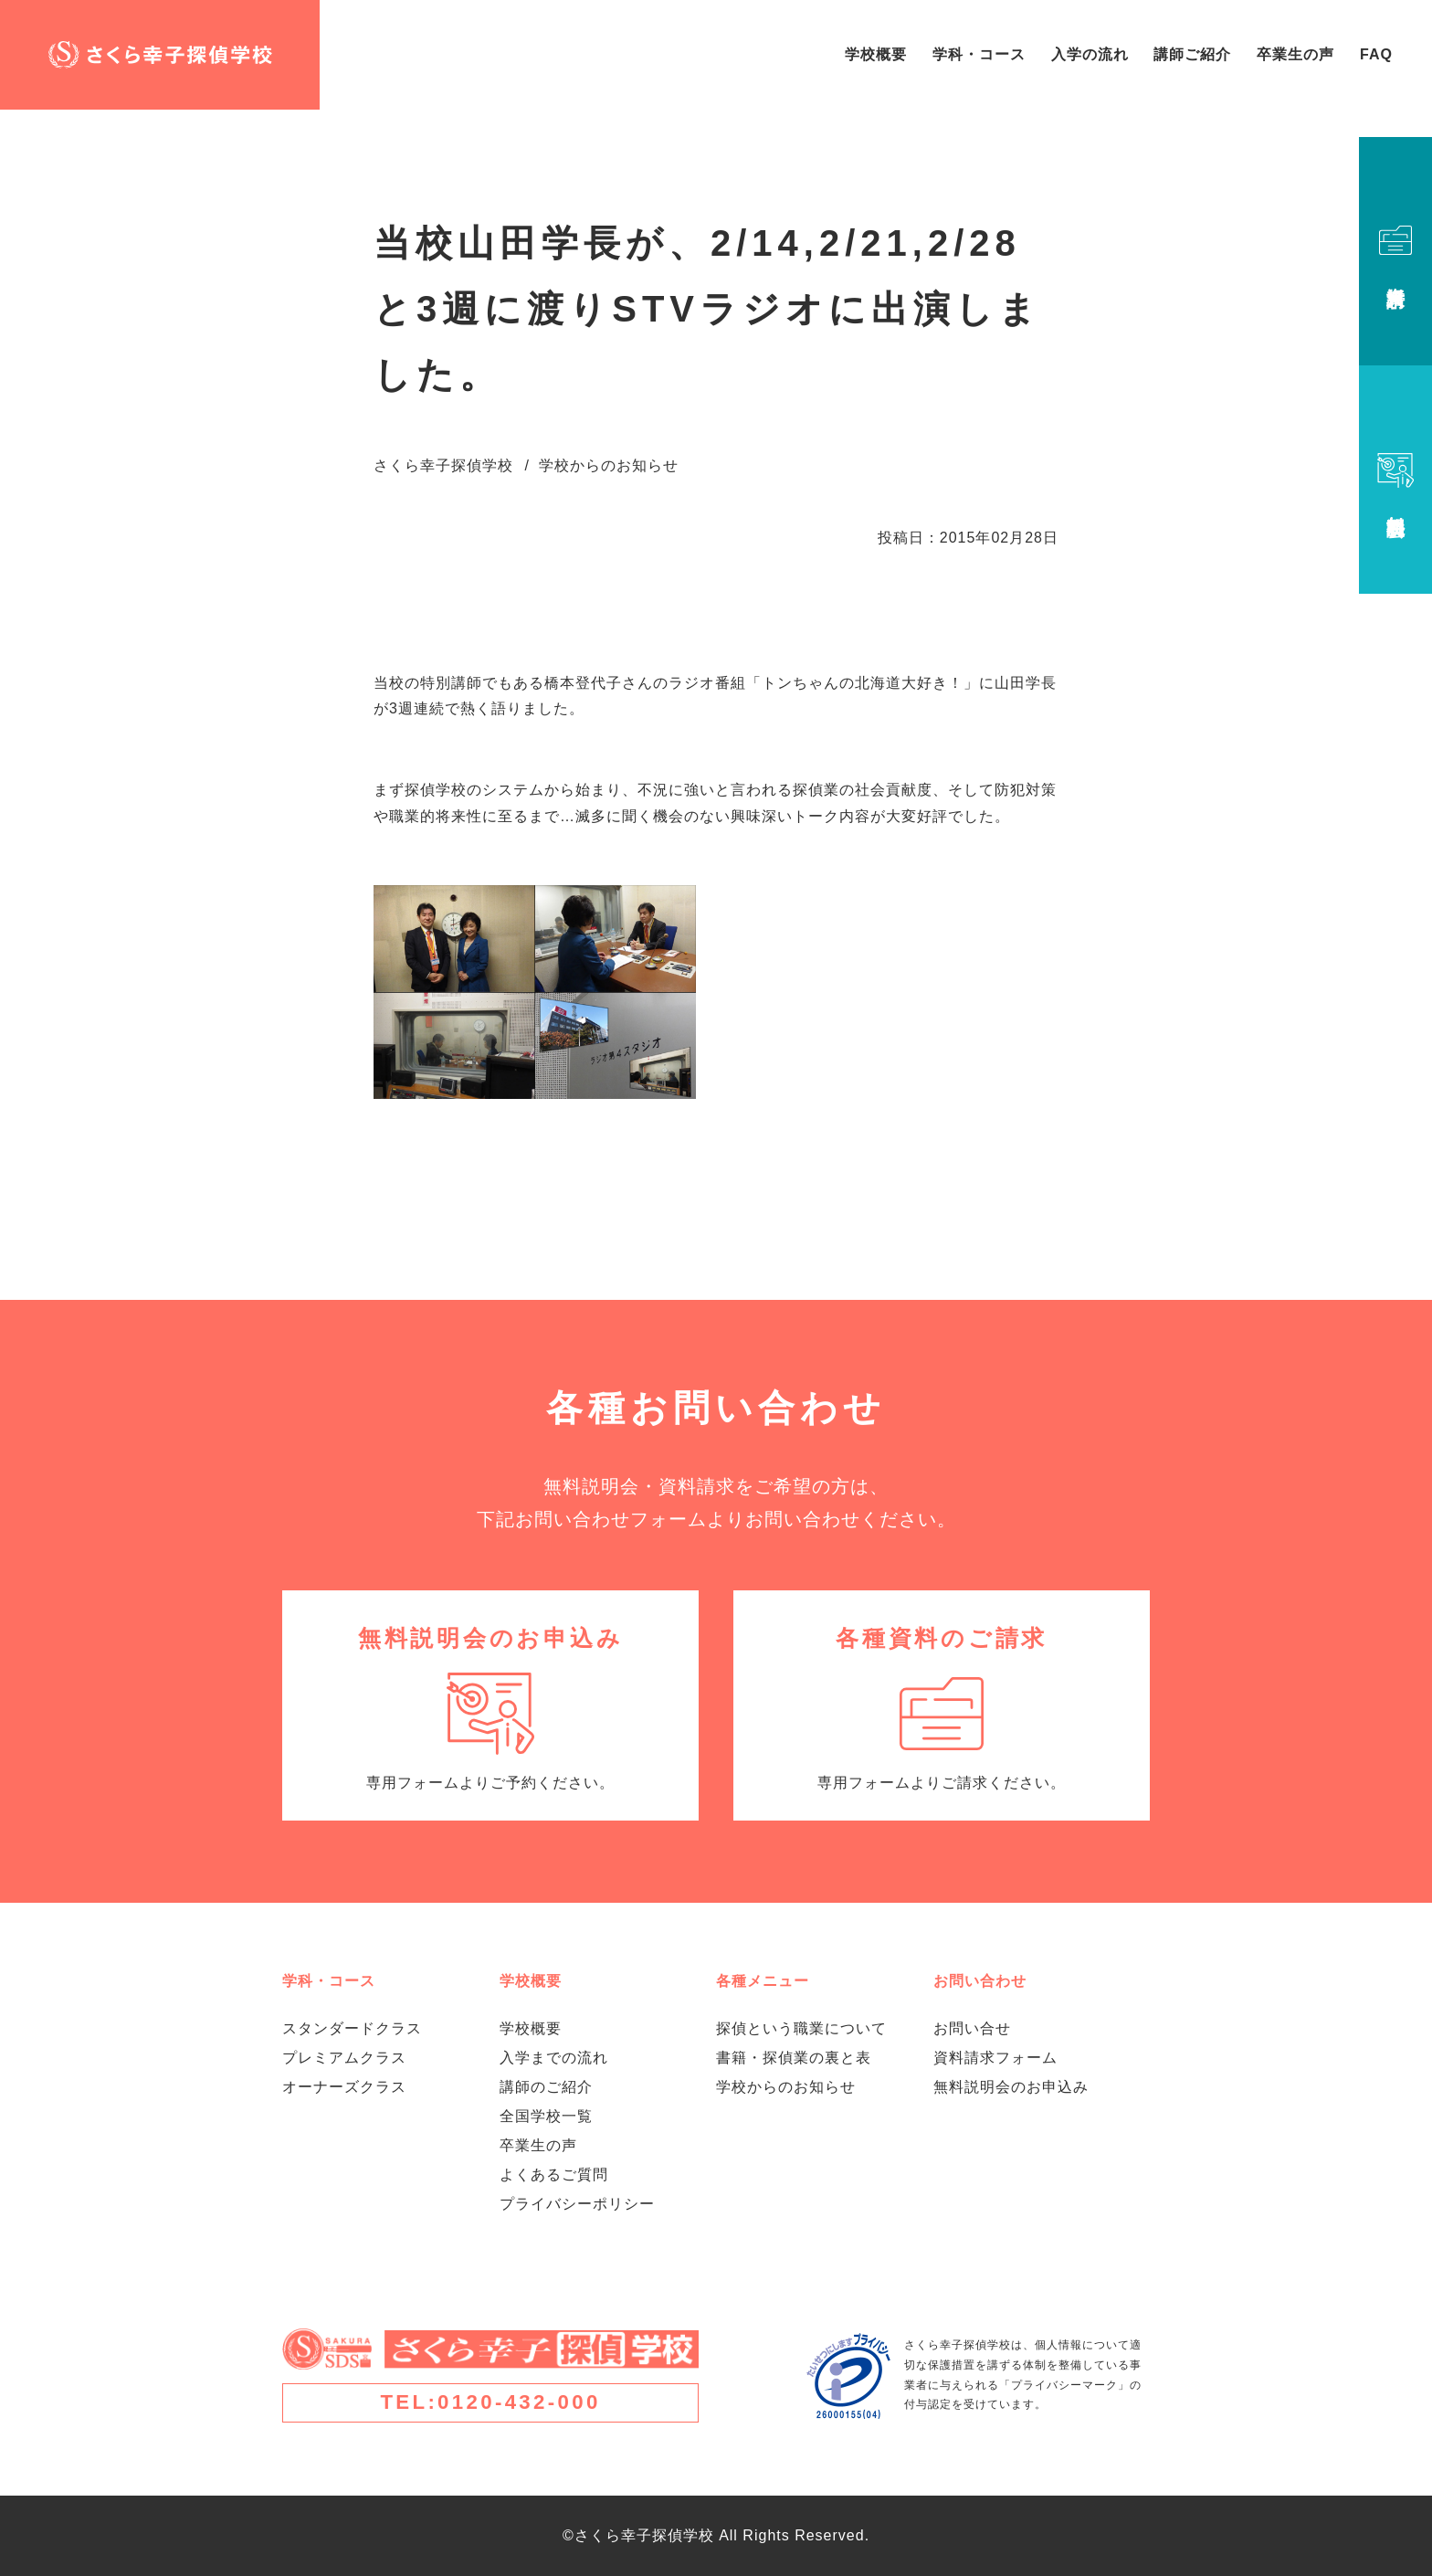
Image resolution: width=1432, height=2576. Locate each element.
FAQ (1376, 54)
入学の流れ (1090, 54)
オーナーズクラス (344, 2087)
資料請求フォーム (995, 2057)
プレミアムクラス (344, 2057)
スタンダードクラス (352, 2028)
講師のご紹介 (546, 2087)
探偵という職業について (801, 2028)
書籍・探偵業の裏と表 (793, 2057)
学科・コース (979, 54)
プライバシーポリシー (577, 2204)
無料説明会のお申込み (1011, 2087)
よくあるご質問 (554, 2174)
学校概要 (876, 54)
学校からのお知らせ (786, 2087)
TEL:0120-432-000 (490, 2402)
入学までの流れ (554, 2057)
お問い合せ (972, 2028)
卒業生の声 (1295, 54)
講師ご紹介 (1192, 54)
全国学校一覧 (546, 2116)
